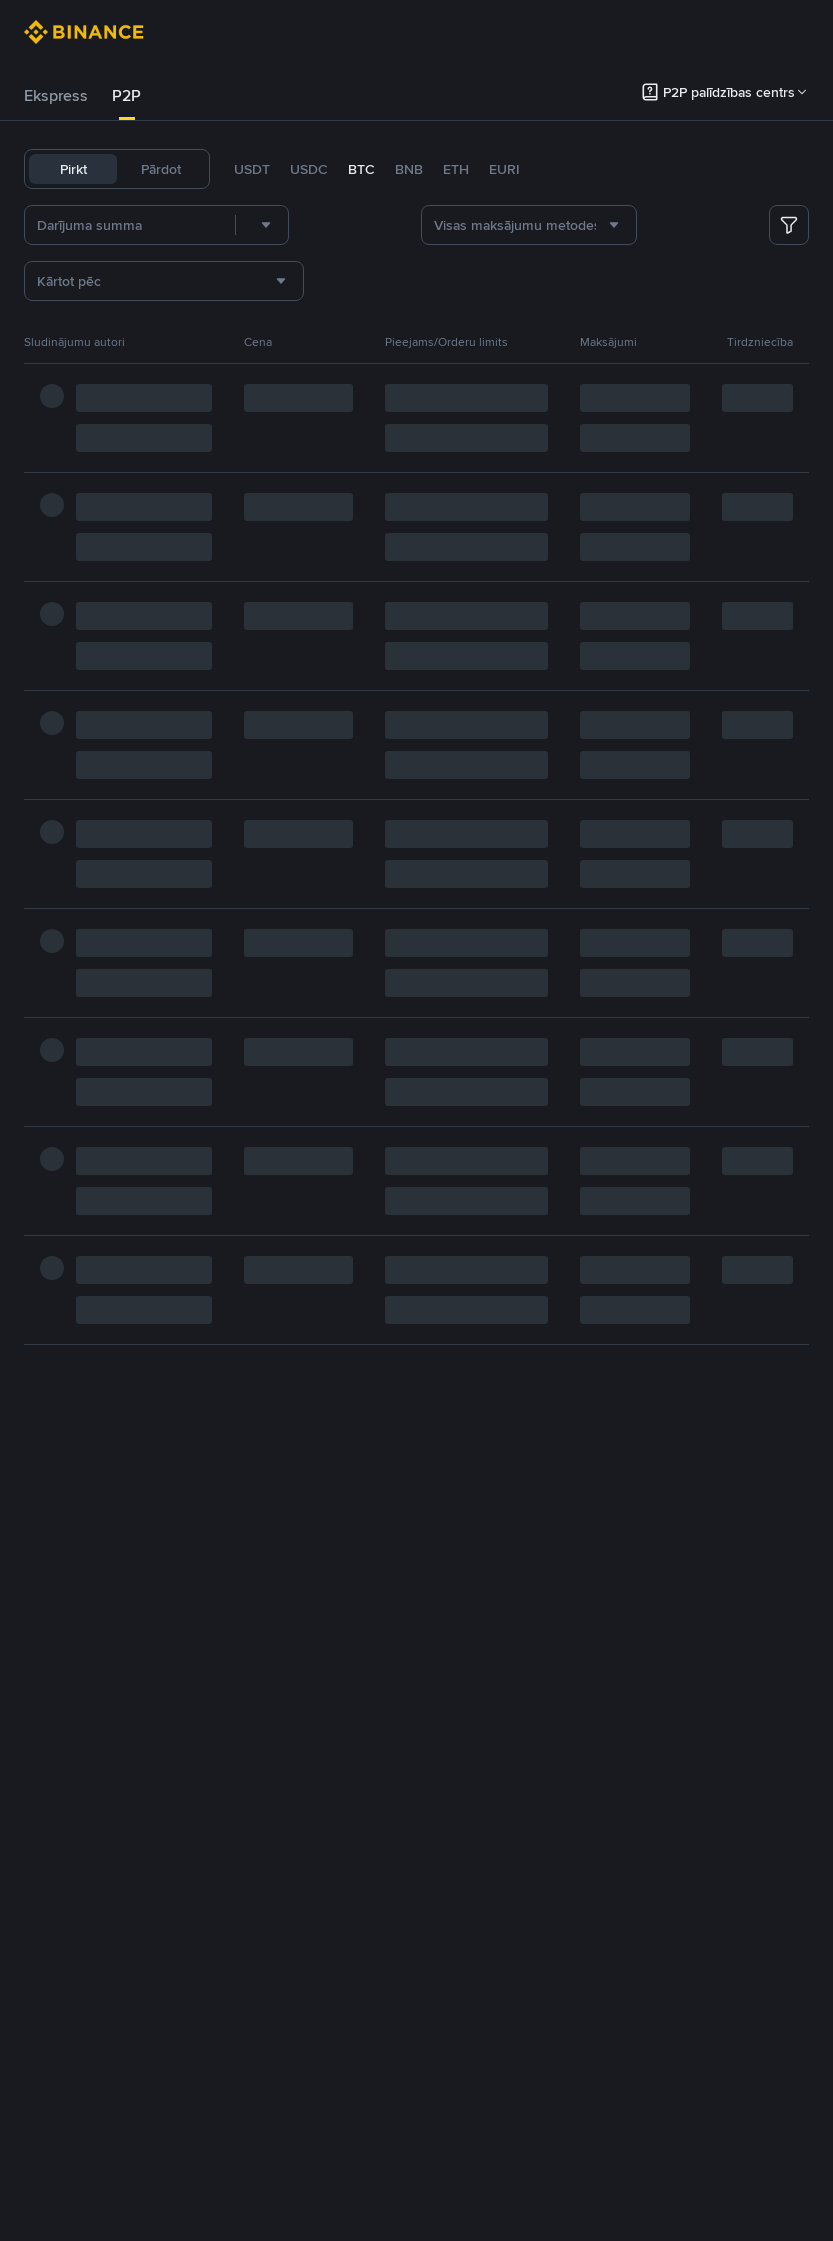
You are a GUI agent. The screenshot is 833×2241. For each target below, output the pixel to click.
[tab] (56, 96)
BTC (361, 169)
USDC (309, 169)
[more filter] (789, 225)
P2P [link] (126, 95)
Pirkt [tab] (73, 169)
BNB (409, 169)
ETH (456, 169)
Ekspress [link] (56, 95)
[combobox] (262, 225)
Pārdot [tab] (161, 169)
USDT (252, 169)
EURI (504, 169)
